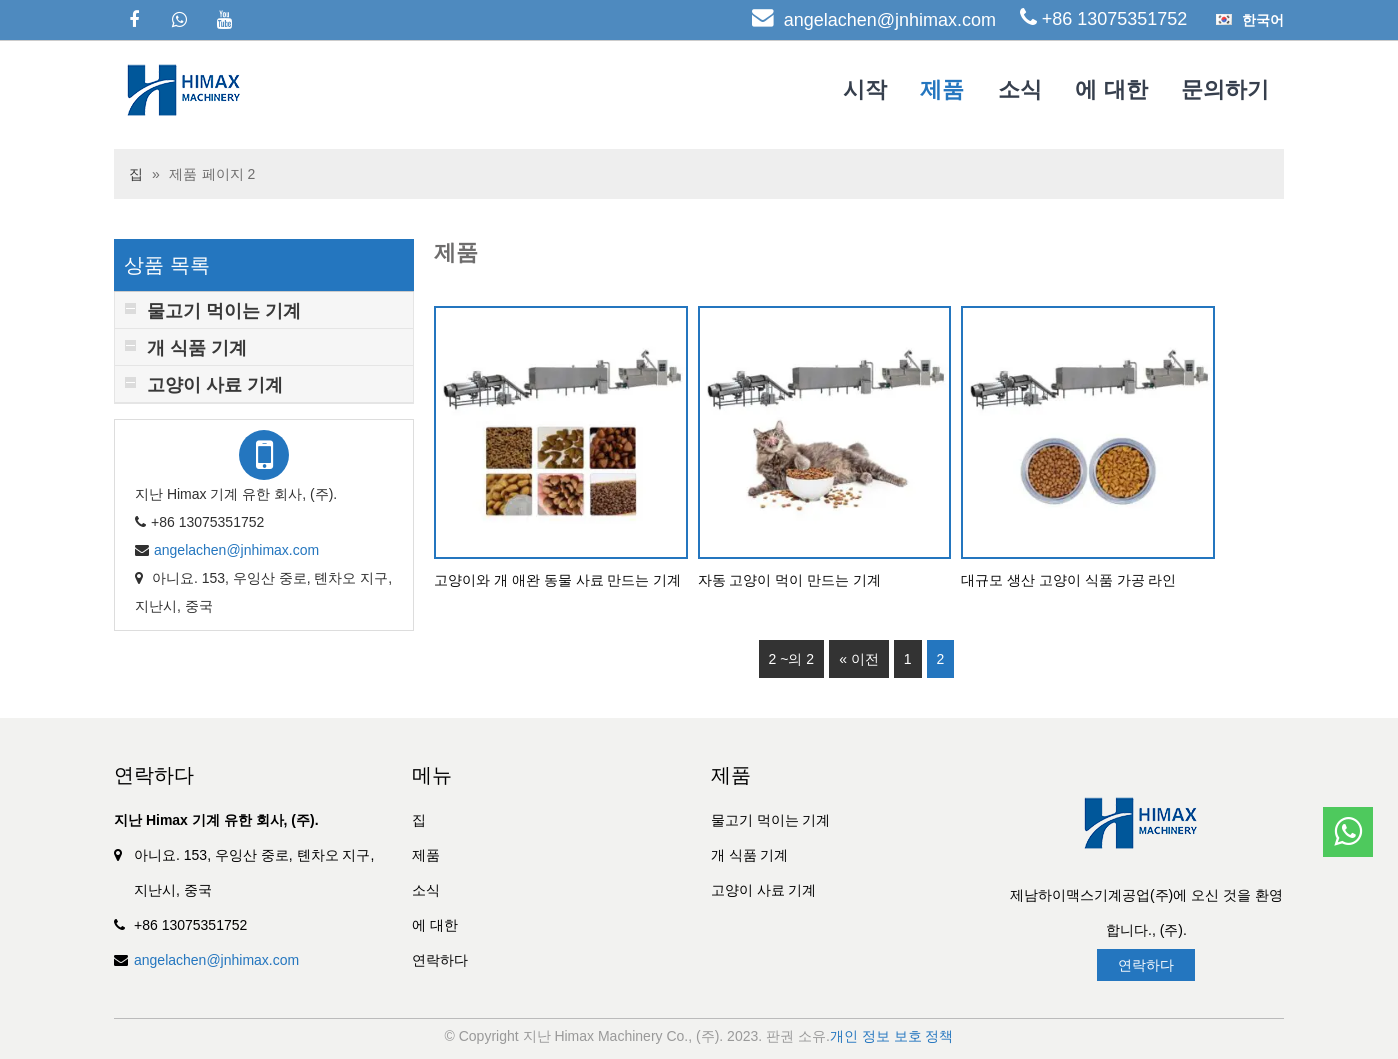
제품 (942, 89)
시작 (865, 89)
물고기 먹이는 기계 (771, 820)
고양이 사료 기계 (764, 890)
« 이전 (859, 659)
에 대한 (1111, 89)
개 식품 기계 (750, 855)
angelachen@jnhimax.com (890, 20)
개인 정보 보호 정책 (892, 1036)
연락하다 (440, 960)
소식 (1020, 89)
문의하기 (1225, 89)
